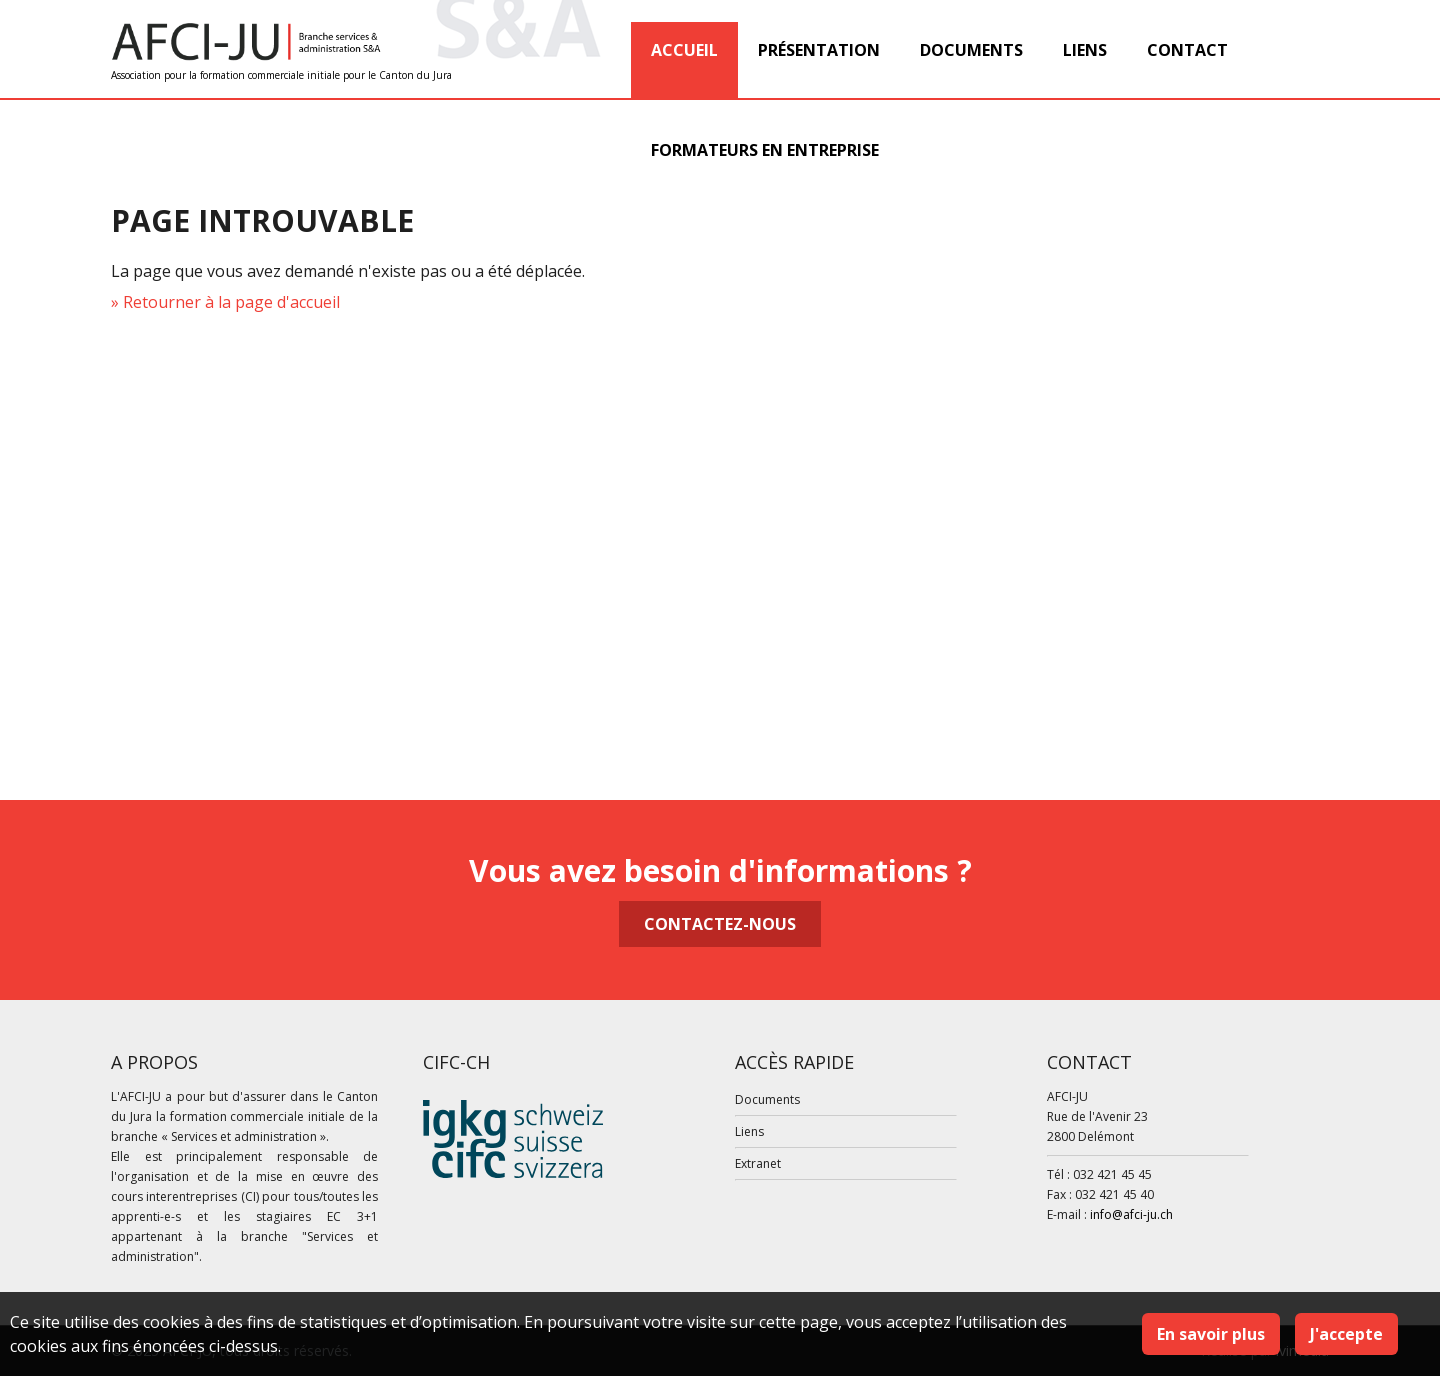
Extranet (758, 1163)
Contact (1187, 50)
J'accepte (1346, 1334)
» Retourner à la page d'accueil (225, 302)
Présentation (819, 50)
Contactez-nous (720, 924)
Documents (971, 50)
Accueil (684, 50)
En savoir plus (1211, 1334)
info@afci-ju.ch (1131, 1214)
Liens (1085, 50)
